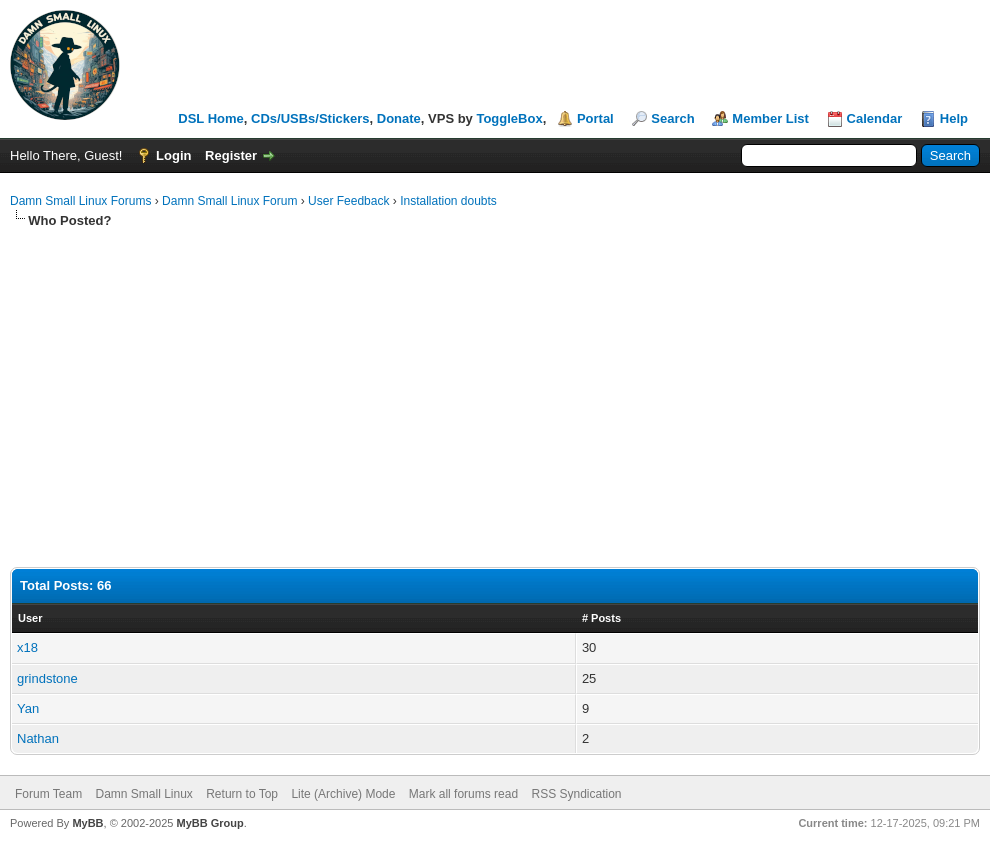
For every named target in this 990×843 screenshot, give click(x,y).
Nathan (38, 738)
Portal (595, 118)
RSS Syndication (576, 794)
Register (231, 155)
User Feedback (348, 201)
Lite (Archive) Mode (343, 794)
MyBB (87, 823)
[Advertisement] (495, 380)
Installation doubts (448, 201)
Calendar (875, 118)
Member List (770, 118)
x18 (27, 647)
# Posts (601, 618)
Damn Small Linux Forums (80, 201)
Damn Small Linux (143, 794)
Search (672, 118)
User (30, 618)
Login (173, 155)
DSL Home (211, 118)
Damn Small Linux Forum (229, 201)
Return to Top (242, 794)
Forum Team (48, 794)
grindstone (47, 678)
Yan (28, 708)
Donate (399, 118)
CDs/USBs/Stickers (310, 118)
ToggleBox (509, 118)
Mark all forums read (463, 794)
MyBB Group (209, 823)
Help (954, 118)
